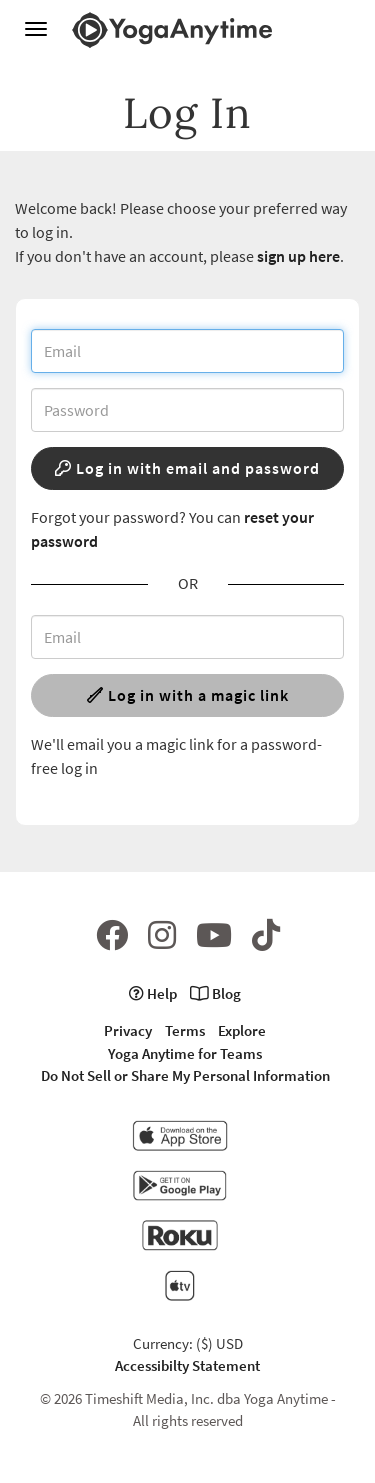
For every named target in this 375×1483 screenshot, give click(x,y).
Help (153, 993)
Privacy (128, 1030)
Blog (215, 993)
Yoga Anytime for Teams (185, 1053)
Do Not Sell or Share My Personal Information (185, 1075)
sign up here (298, 256)
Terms (185, 1030)
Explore (242, 1030)
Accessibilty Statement (187, 1365)
